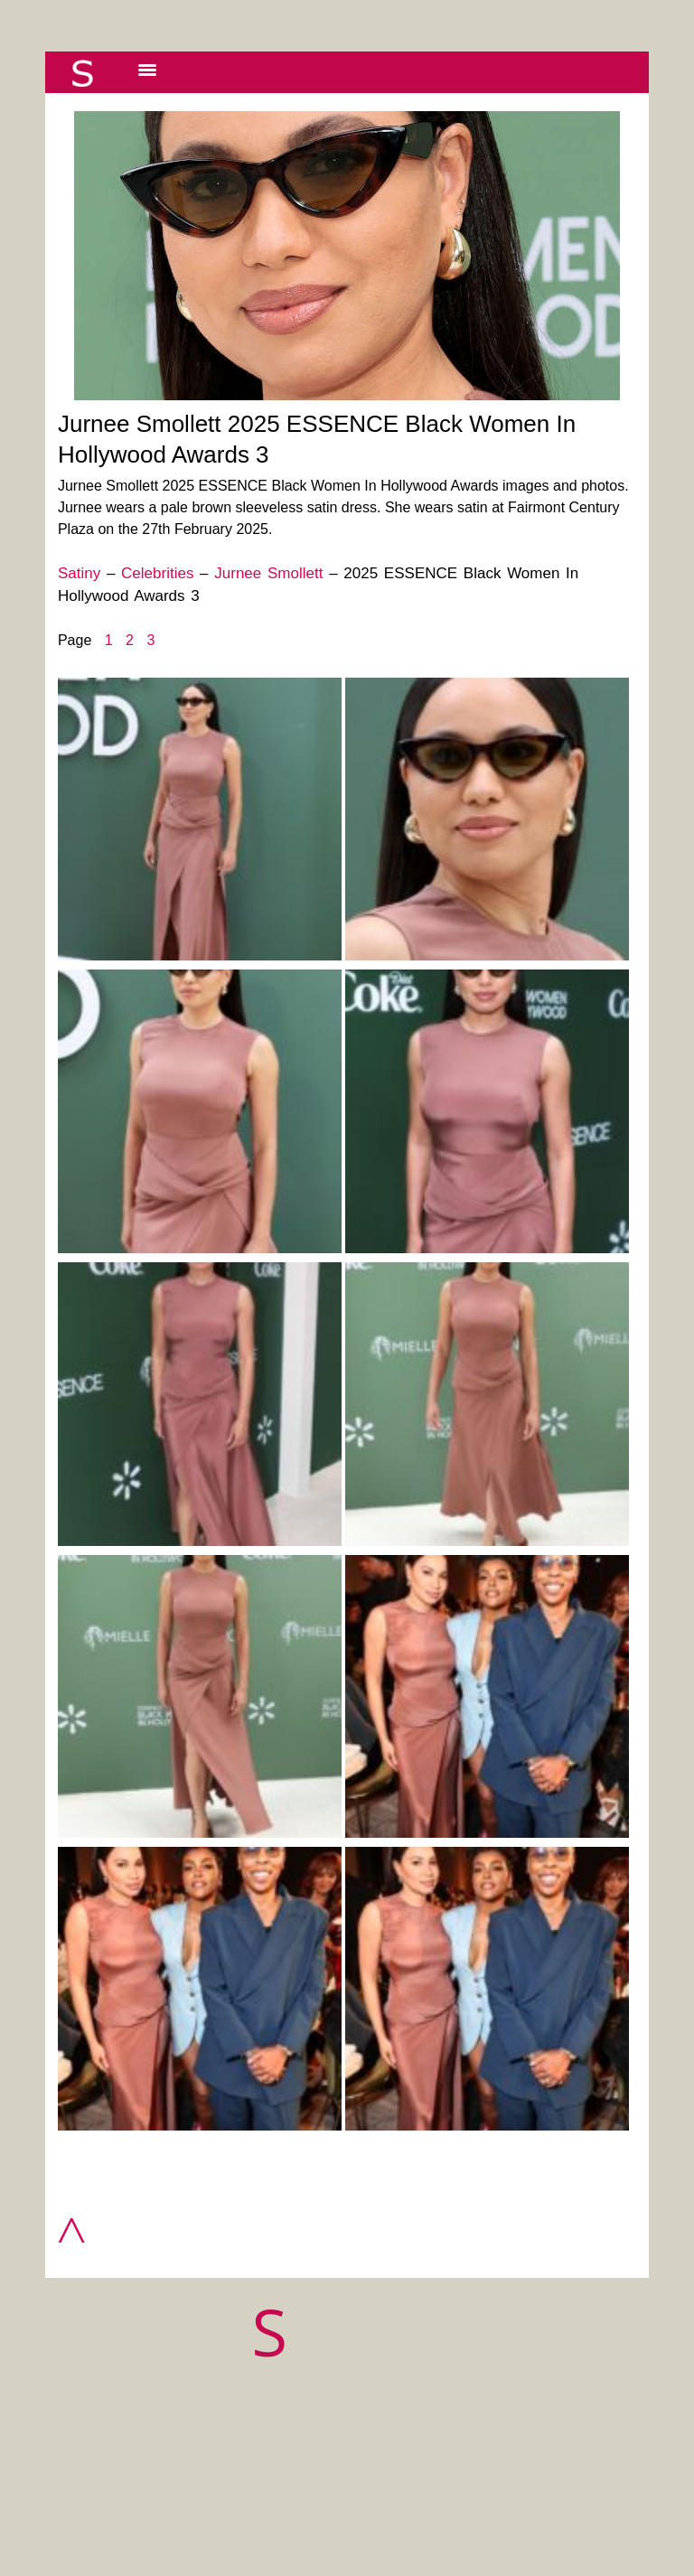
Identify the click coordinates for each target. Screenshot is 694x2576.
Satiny (79, 573)
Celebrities (157, 573)
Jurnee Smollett (268, 573)
